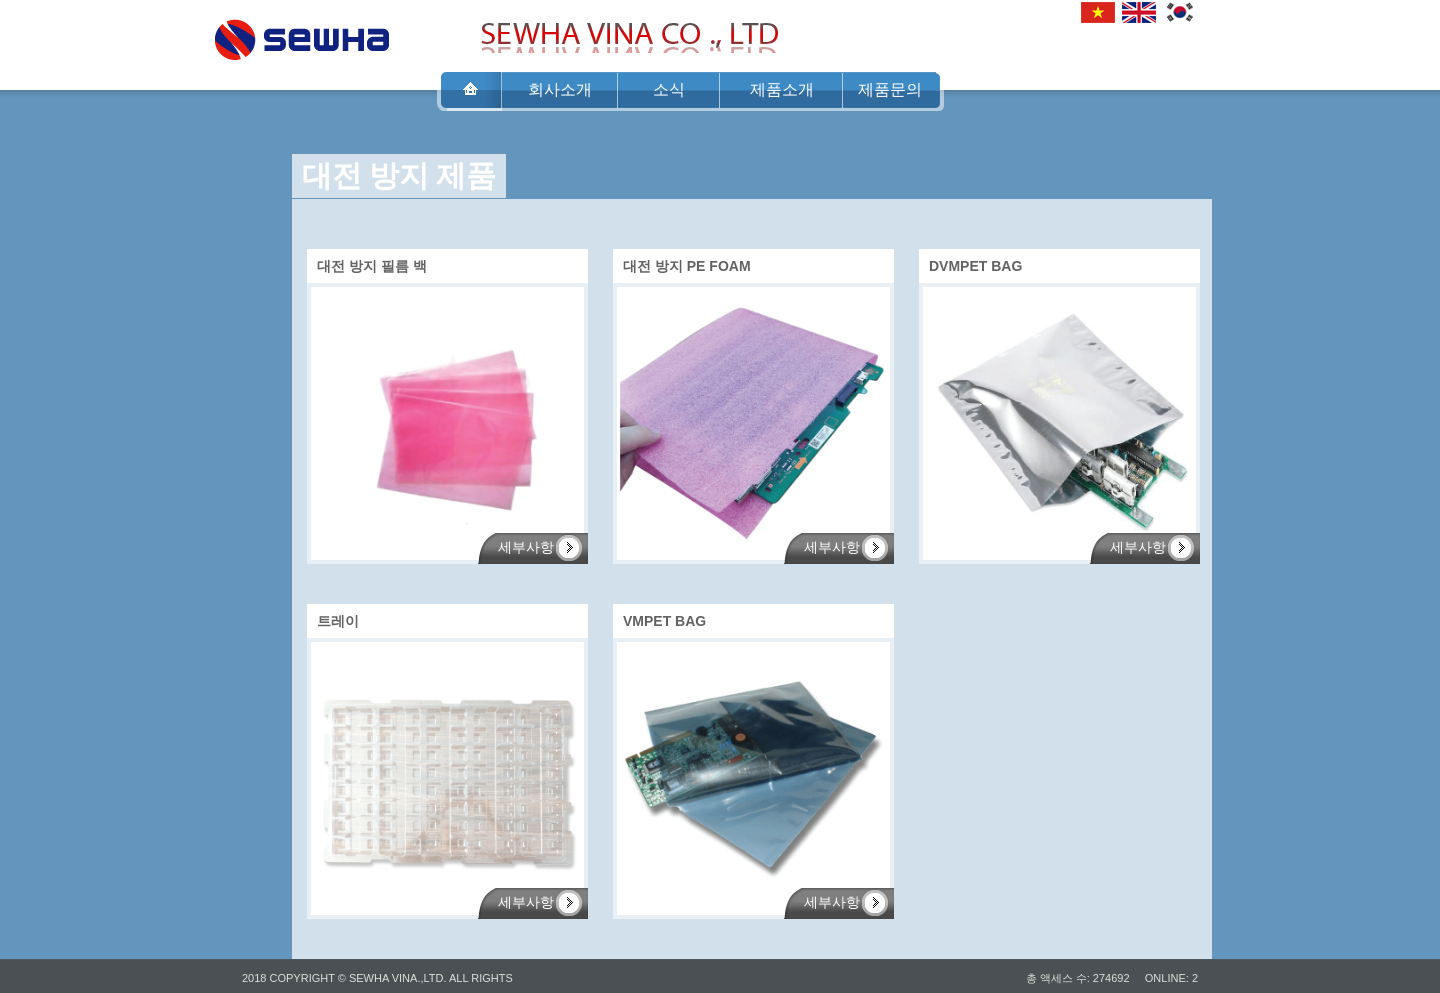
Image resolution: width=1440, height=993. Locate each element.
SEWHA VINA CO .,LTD (302, 34)
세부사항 (526, 547)
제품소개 (782, 89)
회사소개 (560, 89)
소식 (669, 89)
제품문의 (890, 89)
